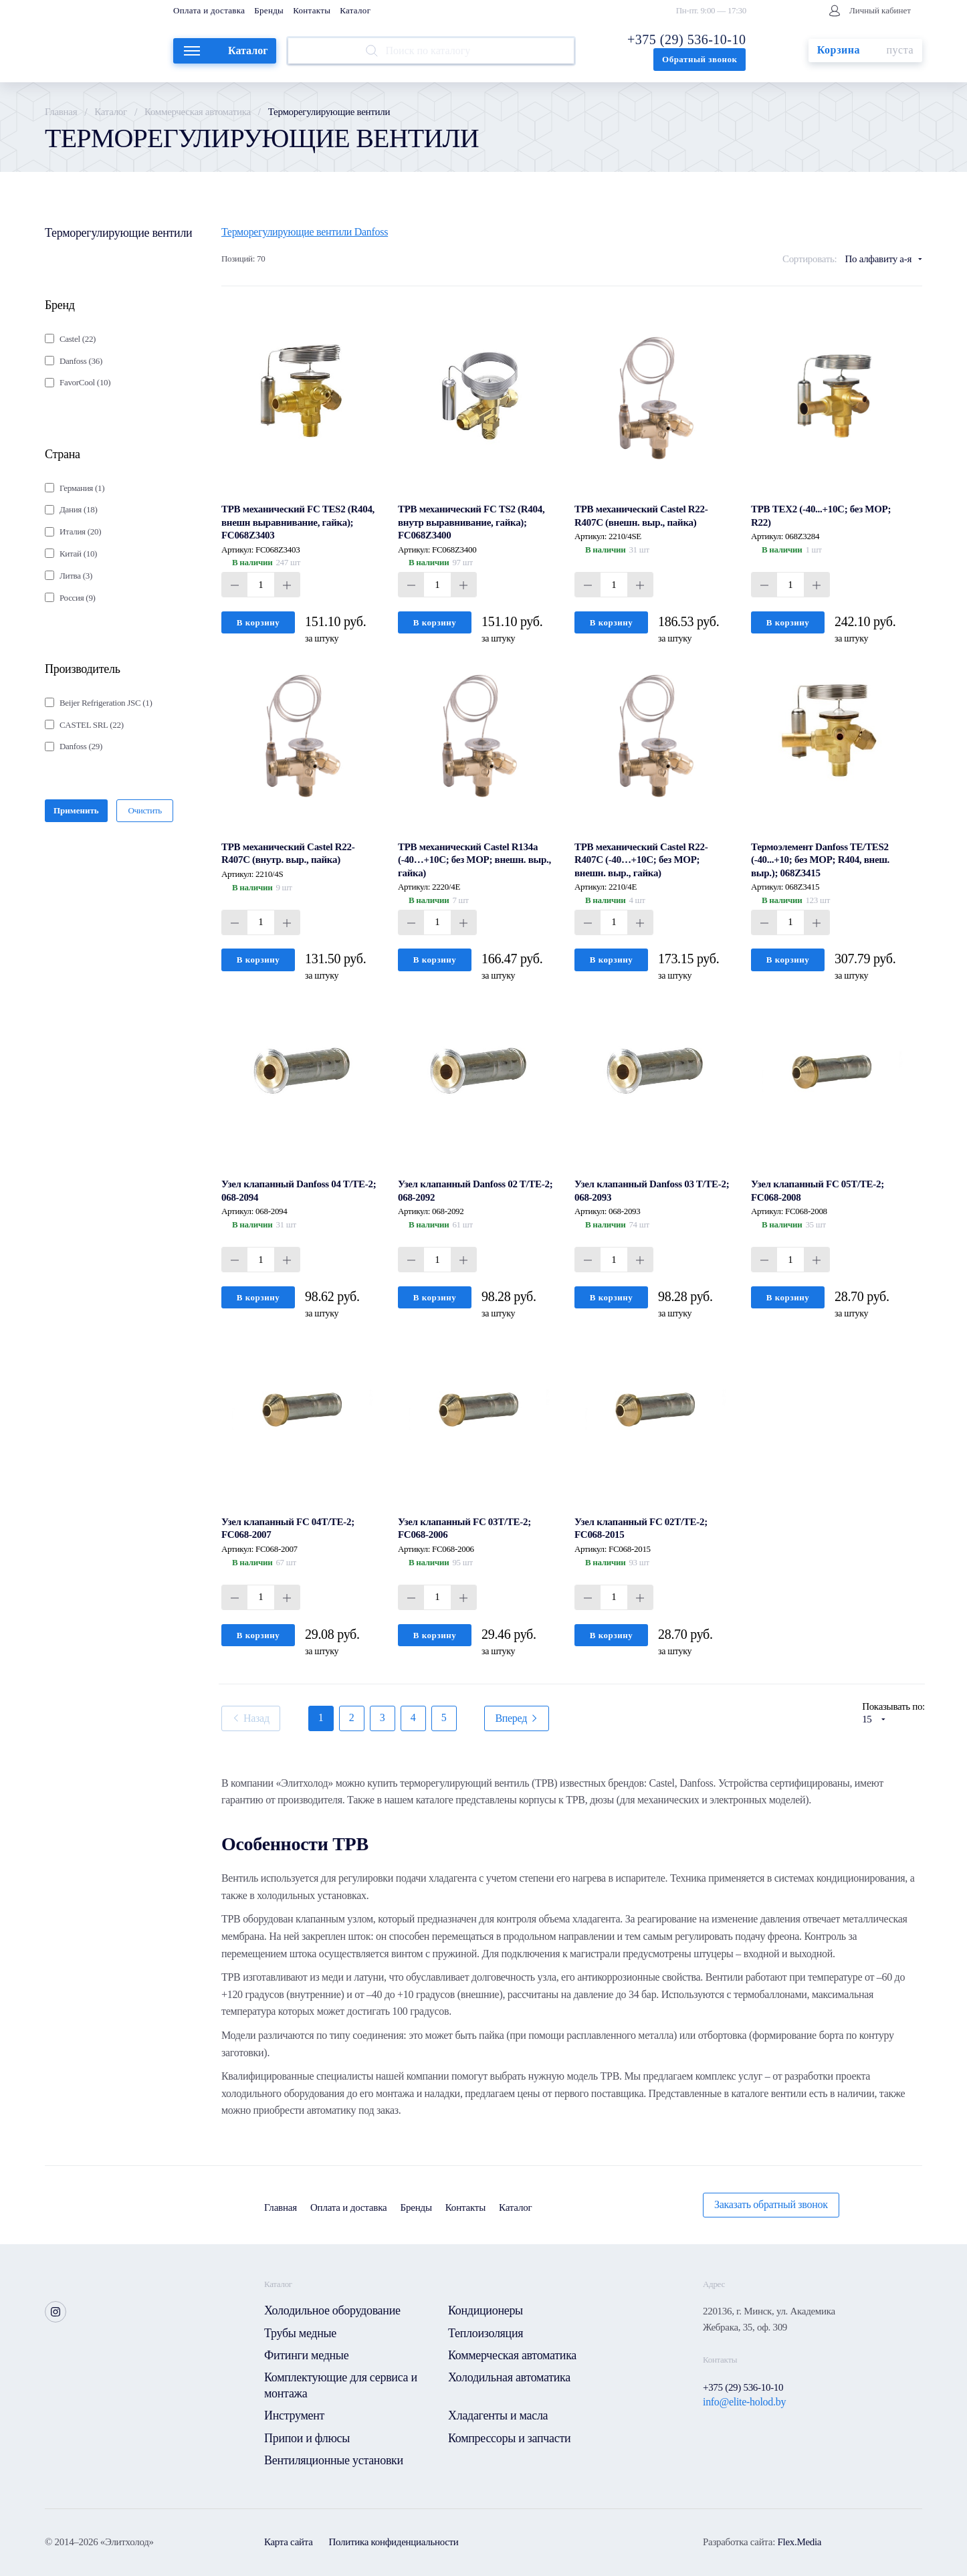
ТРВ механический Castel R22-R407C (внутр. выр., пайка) (287, 853)
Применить (76, 810)
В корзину (258, 622)
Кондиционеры (485, 2310)
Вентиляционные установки (333, 2460)
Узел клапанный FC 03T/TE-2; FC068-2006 (464, 1528)
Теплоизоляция (485, 2333)
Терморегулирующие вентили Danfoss (304, 231)
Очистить (145, 810)
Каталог (355, 10)
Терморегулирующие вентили (118, 232)
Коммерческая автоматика (197, 111)
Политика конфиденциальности (394, 2542)
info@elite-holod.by (744, 2401)
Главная (61, 111)
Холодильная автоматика (509, 2377)
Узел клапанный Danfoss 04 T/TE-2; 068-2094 (298, 1191)
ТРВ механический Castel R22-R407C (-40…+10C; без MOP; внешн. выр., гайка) (641, 859)
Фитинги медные (306, 2355)
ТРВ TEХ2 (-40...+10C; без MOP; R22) (821, 516)
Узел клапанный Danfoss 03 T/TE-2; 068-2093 (651, 1191)
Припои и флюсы (307, 2438)
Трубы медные (300, 2333)
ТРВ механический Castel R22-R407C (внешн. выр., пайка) (641, 516)
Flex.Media (799, 2542)
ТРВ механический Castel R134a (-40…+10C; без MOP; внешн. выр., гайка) (474, 859)
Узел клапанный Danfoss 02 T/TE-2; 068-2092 (475, 1191)
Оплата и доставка (209, 10)
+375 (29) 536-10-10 (686, 39)
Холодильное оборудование (332, 2310)
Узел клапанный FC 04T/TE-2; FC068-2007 (287, 1528)
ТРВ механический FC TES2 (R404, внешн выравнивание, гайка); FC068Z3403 (297, 522)
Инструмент (294, 2415)
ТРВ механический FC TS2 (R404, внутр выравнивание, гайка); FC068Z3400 (471, 522)
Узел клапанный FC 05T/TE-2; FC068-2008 (817, 1191)
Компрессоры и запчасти (509, 2438)
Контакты (311, 10)
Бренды (269, 10)
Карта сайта (288, 2542)
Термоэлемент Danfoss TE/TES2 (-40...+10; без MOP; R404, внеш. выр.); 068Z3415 (820, 859)
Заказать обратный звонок (771, 2204)
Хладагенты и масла (498, 2415)
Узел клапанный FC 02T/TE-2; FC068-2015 (641, 1528)
